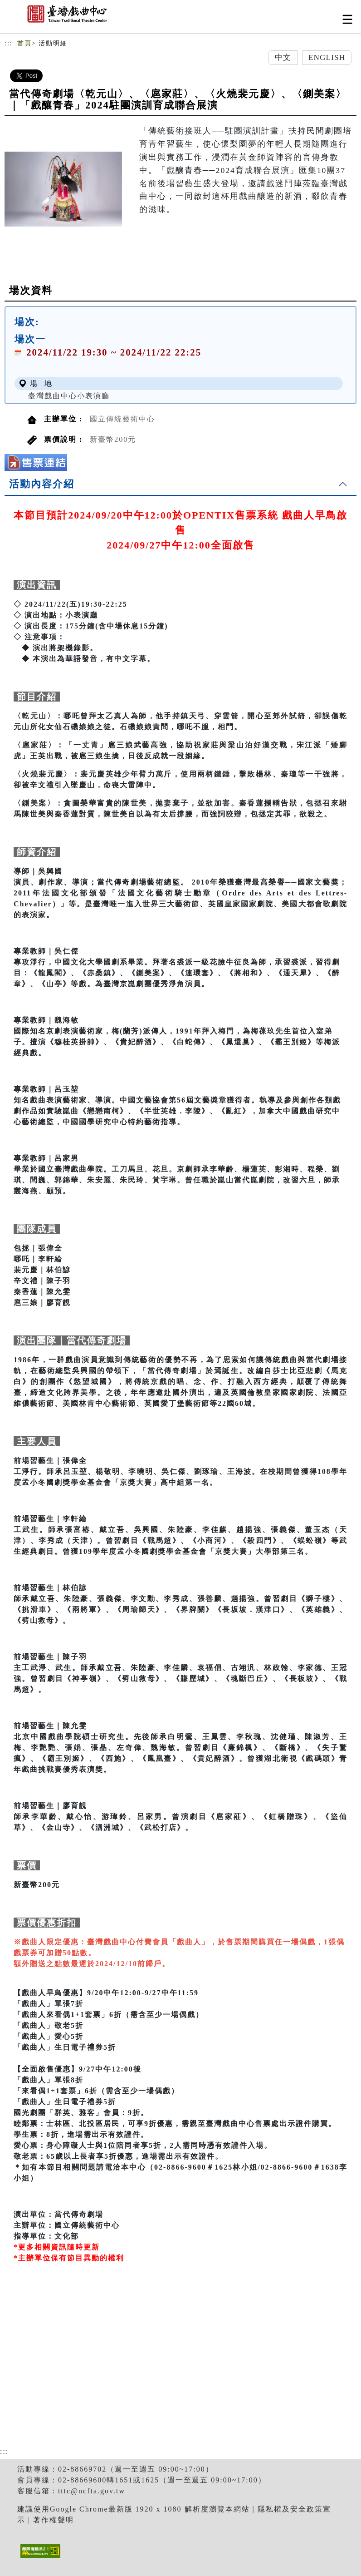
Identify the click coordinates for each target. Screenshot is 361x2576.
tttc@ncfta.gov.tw (91, 2491)
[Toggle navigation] (347, 19)
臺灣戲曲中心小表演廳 (69, 396)
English (326, 57)
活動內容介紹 (41, 483)
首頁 (24, 43)
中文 (283, 57)
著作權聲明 (53, 2520)
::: (9, 43)
